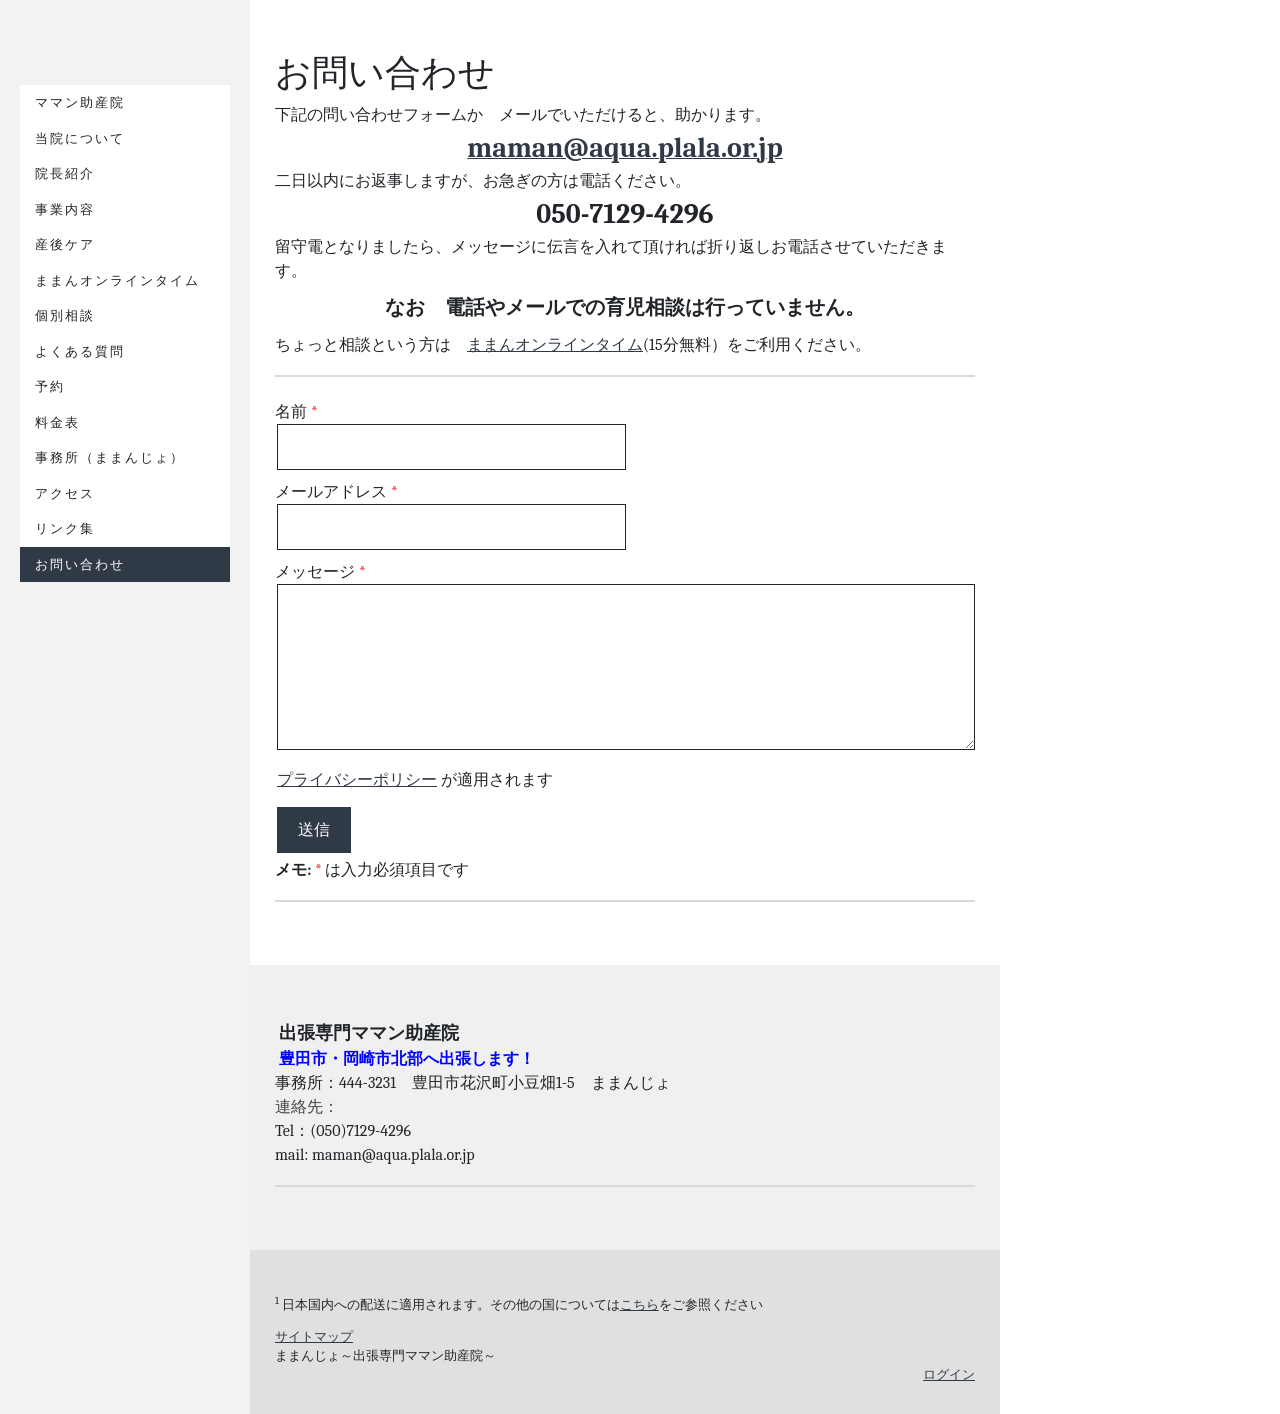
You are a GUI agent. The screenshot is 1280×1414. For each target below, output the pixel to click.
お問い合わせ (80, 564)
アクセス (65, 493)
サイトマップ (314, 1336)
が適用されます (415, 780)
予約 (50, 386)
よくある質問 (80, 351)
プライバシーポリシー (357, 780)
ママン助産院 (80, 102)
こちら (639, 1304)
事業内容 (65, 209)
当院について (80, 138)
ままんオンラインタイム (117, 280)
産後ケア (65, 244)
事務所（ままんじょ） (110, 457)
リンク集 (65, 528)
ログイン (949, 1374)
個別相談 (65, 315)
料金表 (57, 422)
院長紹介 (65, 173)
